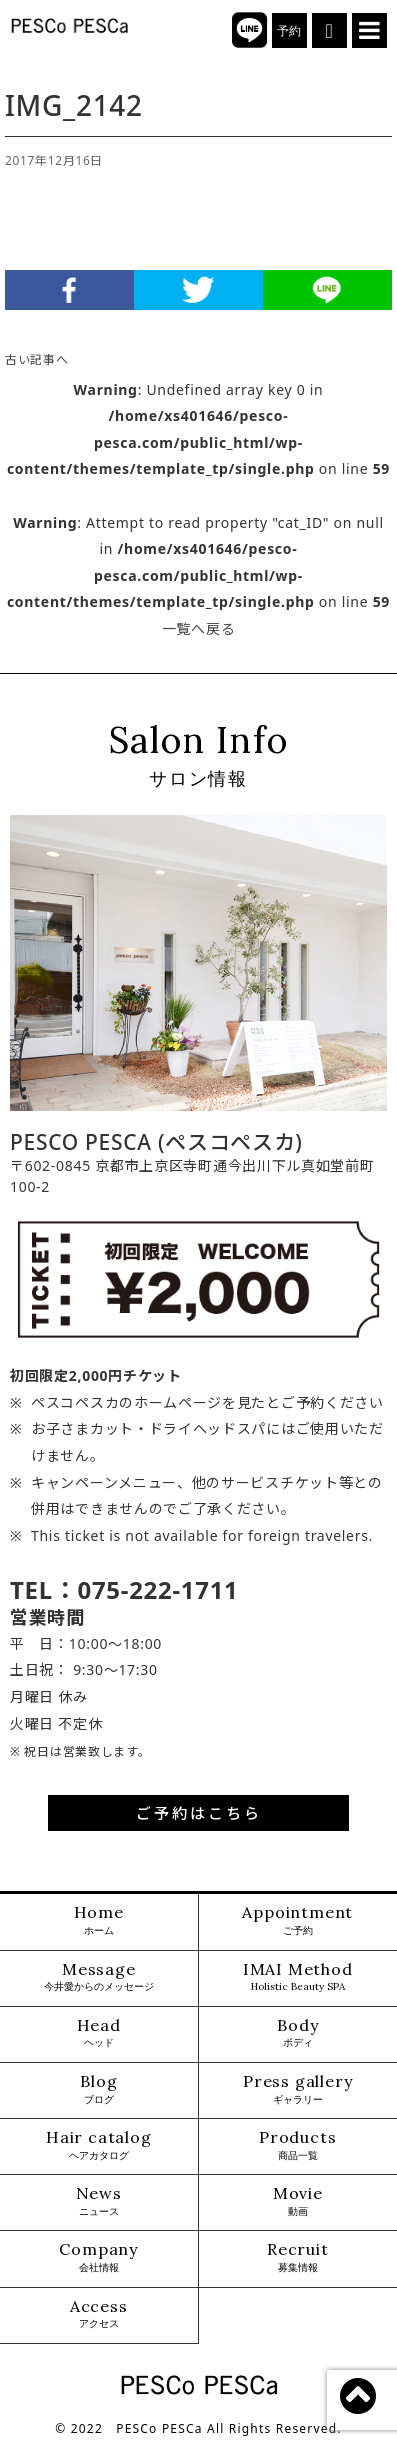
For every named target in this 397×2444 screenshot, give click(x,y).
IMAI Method (298, 1977)
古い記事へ (37, 359)
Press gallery (297, 2089)
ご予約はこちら (199, 1813)
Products (297, 2145)
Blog (98, 2089)
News (99, 2201)
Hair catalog (99, 2145)
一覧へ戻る (199, 628)
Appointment (297, 1920)
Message (99, 1977)
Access (99, 2314)
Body (297, 2033)
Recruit (298, 2257)
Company (98, 2257)
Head (99, 2033)
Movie (298, 2201)
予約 (289, 31)
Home (99, 1920)
